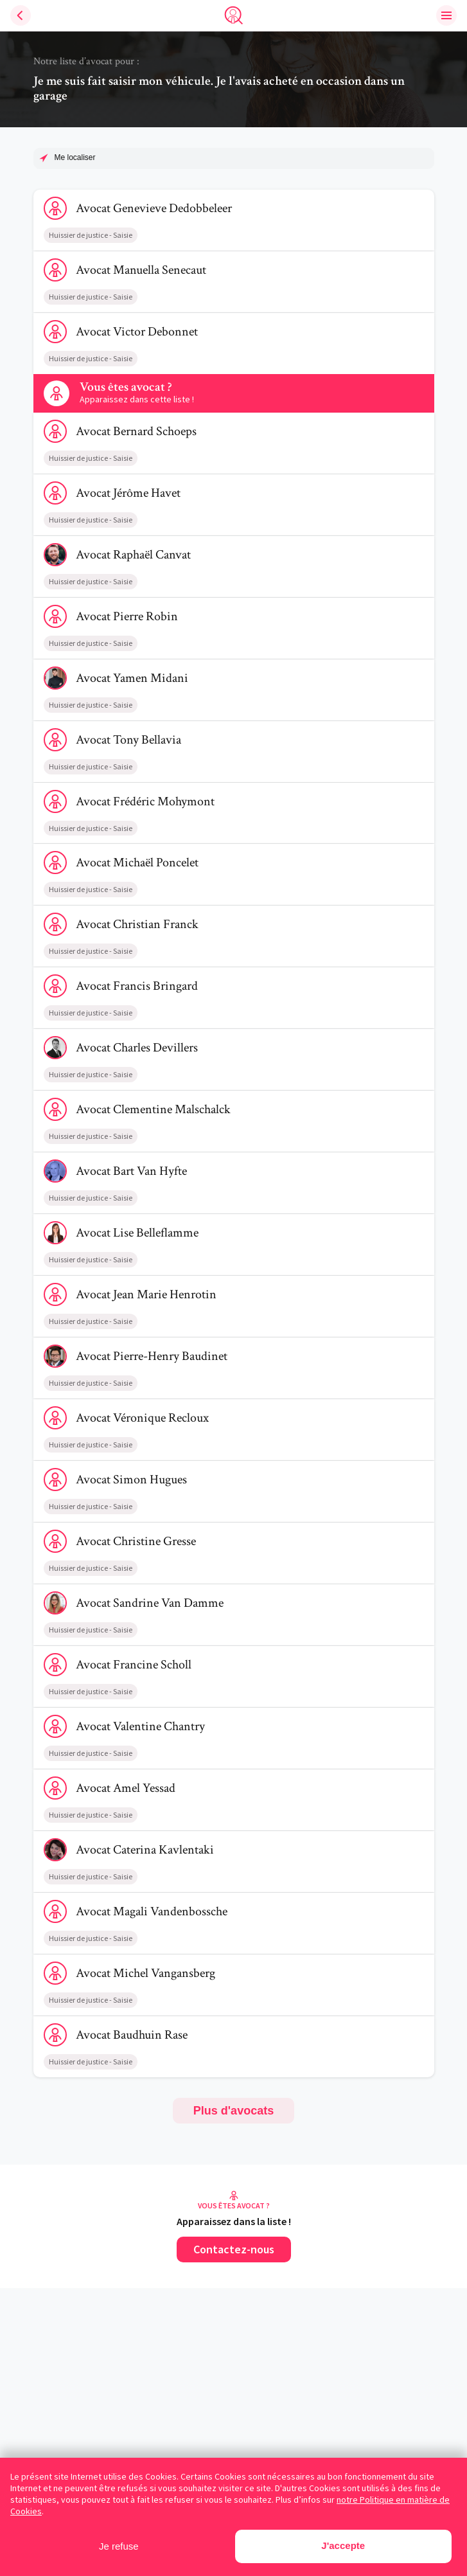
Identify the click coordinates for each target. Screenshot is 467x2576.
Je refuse (119, 2546)
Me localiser (75, 157)
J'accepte (343, 2545)
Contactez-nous (233, 2249)
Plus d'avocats (233, 2110)
